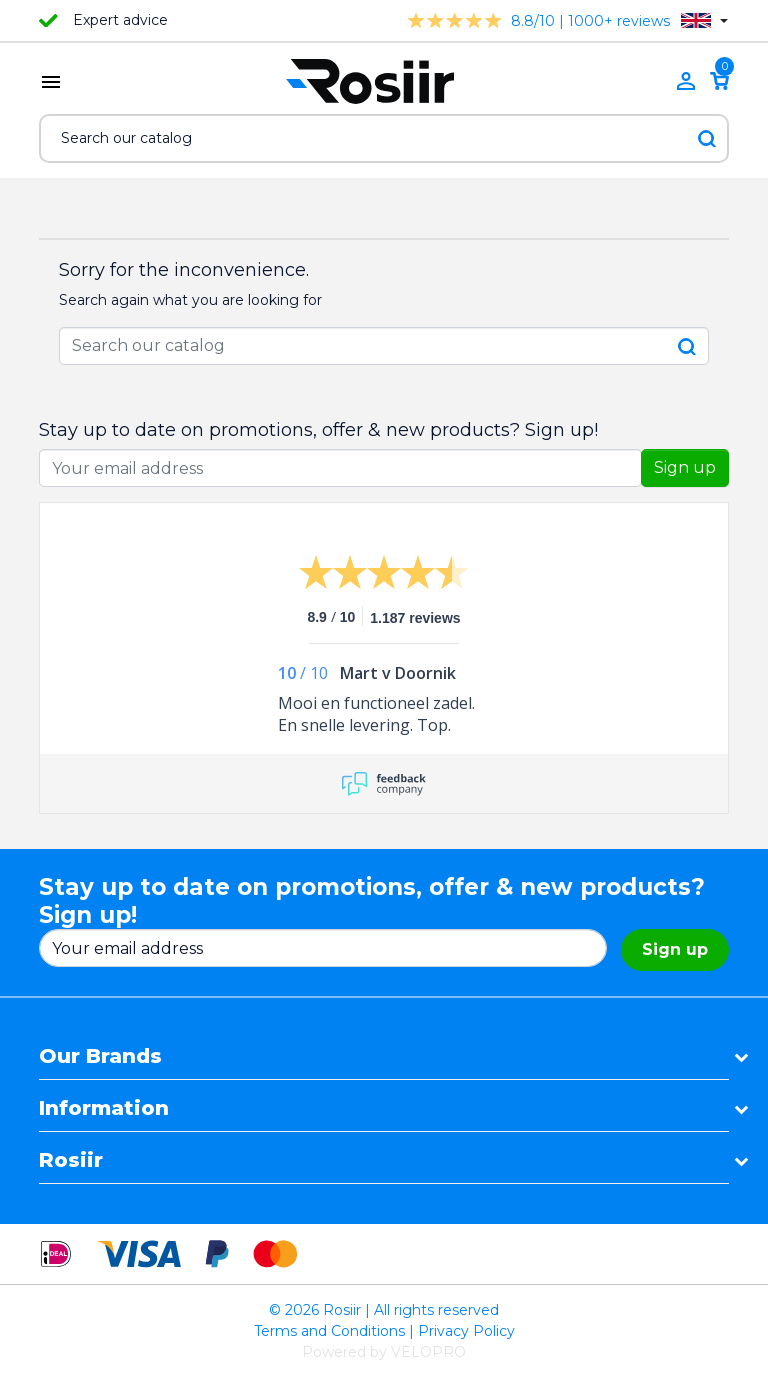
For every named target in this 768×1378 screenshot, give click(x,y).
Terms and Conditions (329, 1331)
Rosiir (71, 1160)
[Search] (384, 138)
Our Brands (100, 1056)
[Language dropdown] (704, 20)
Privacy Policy (466, 1331)
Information (104, 1108)
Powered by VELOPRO (384, 1352)
